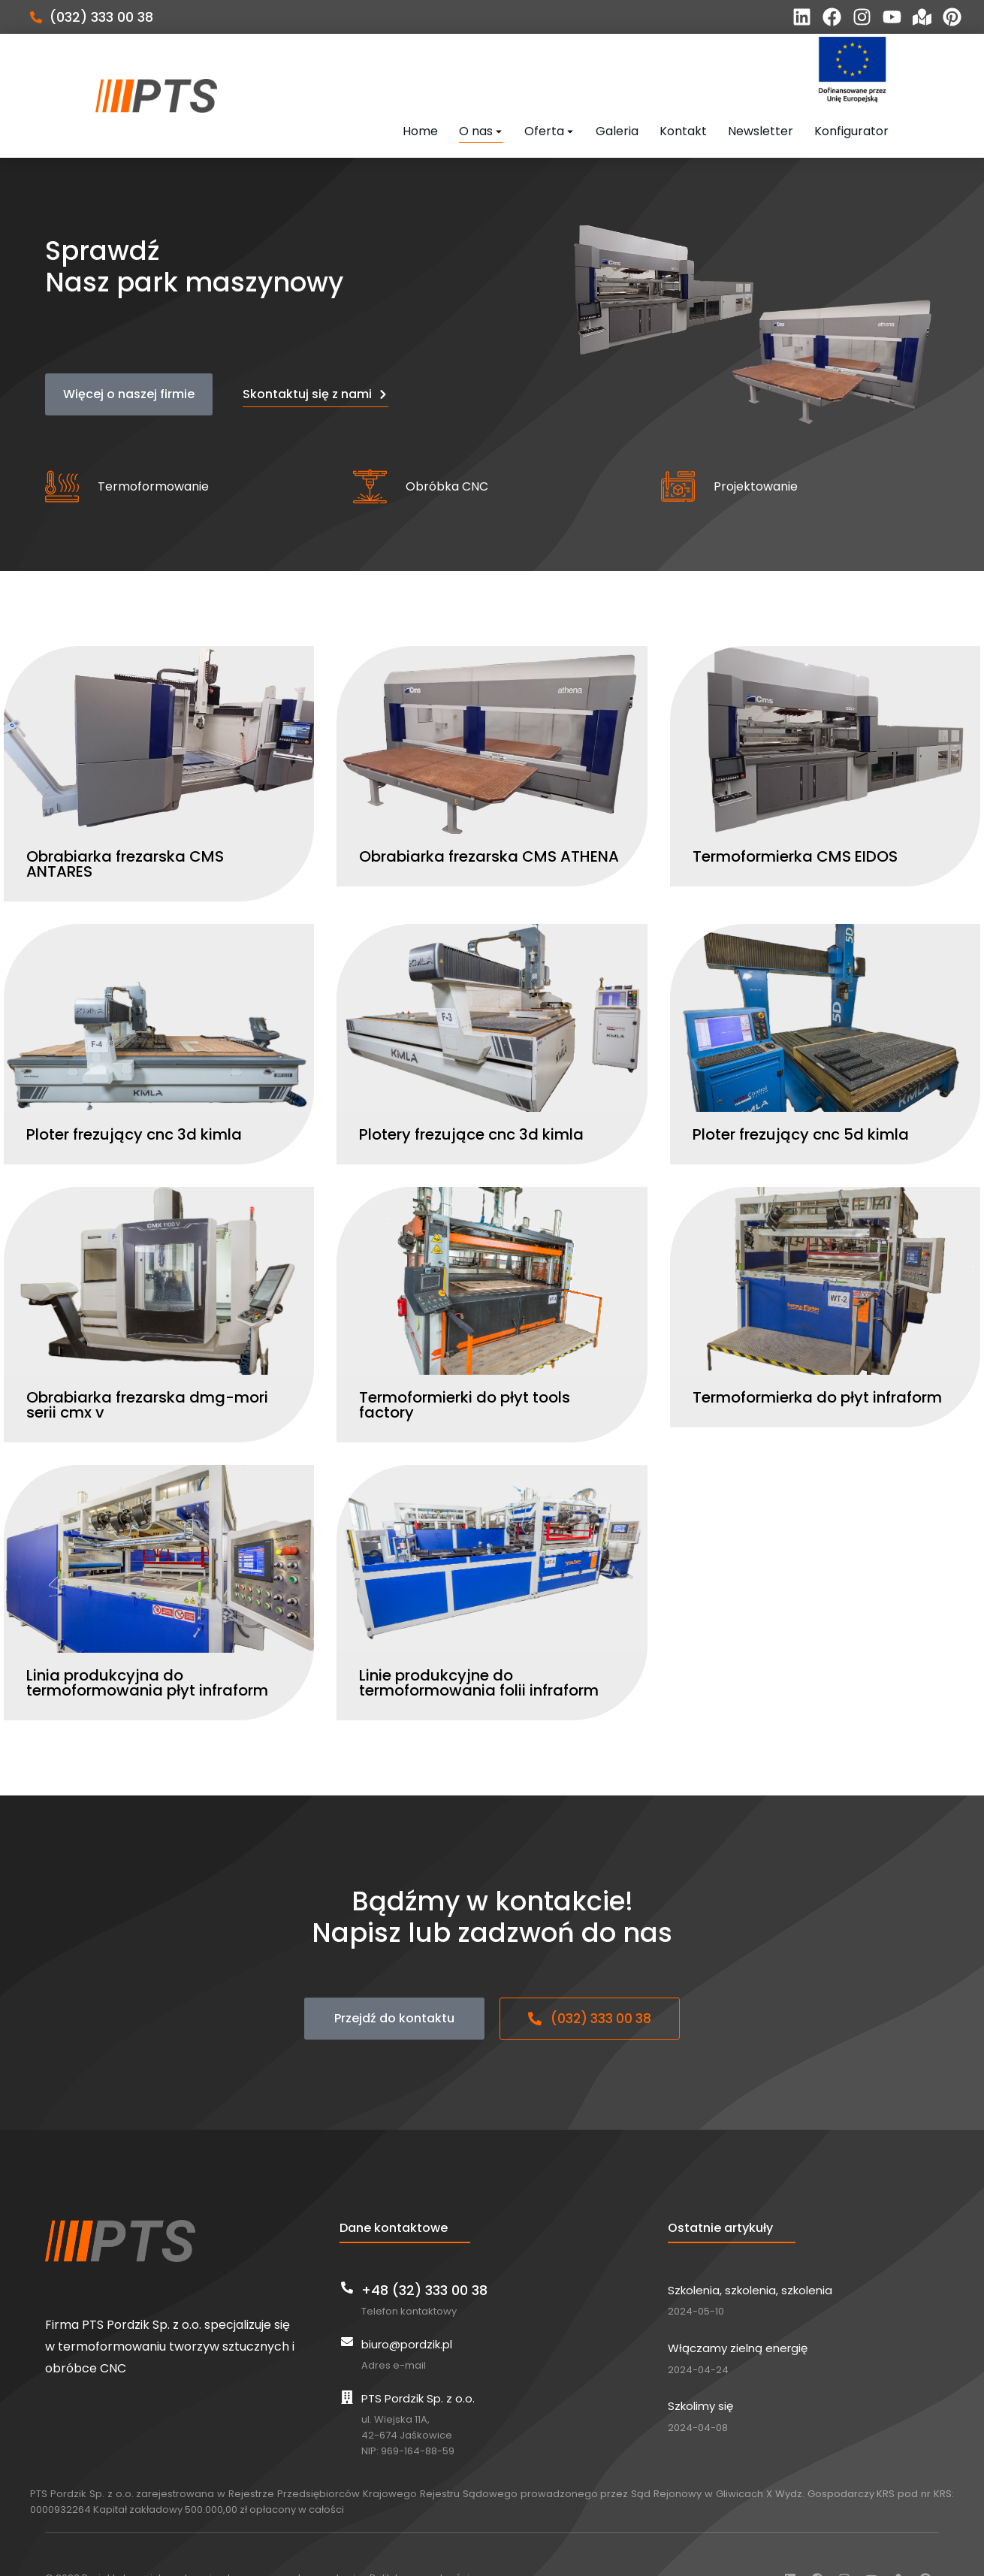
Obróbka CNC (447, 452)
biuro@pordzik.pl (406, 2310)
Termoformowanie (153, 452)
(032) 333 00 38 (101, 17)
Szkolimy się (700, 2373)
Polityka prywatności (419, 2545)
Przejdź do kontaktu (394, 1985)
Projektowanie (756, 452)
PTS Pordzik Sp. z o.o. (418, 2364)
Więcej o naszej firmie (129, 360)
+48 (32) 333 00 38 (424, 2256)
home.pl (318, 2545)
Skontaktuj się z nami (315, 360)
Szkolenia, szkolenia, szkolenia (750, 2256)
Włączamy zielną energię (737, 2315)
